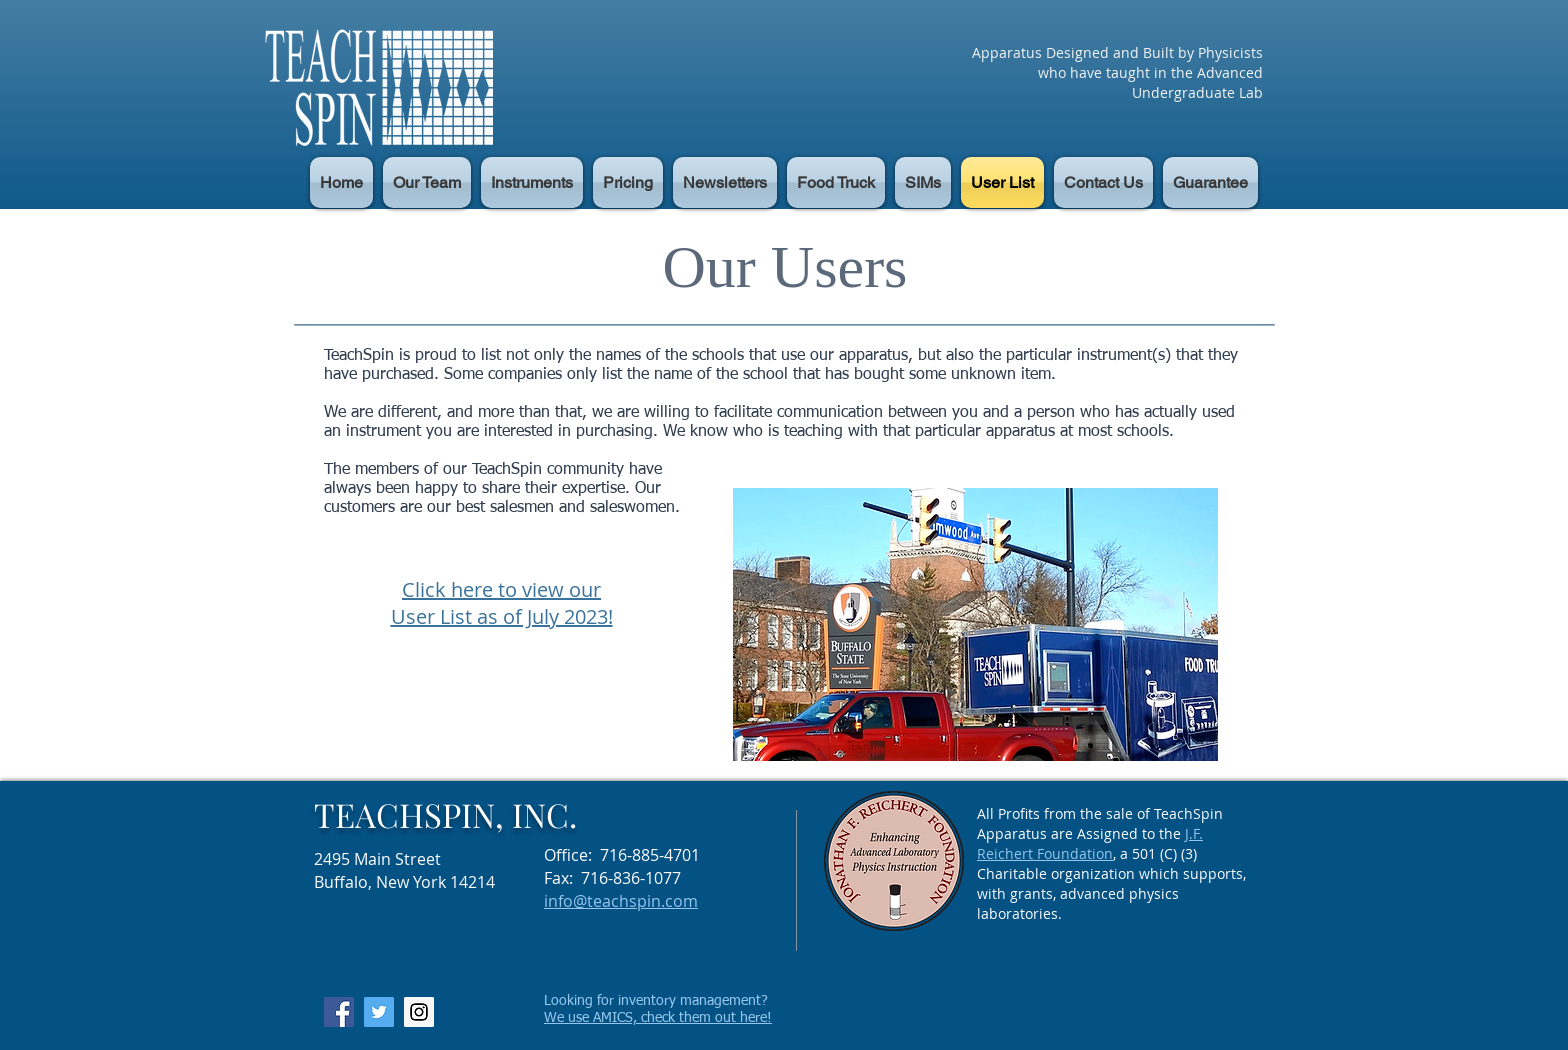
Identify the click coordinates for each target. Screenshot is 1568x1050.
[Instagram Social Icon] (419, 1012)
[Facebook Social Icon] (339, 1012)
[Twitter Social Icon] (379, 1012)
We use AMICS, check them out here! (658, 1018)
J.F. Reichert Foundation (1090, 843)
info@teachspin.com (621, 901)
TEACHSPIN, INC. (445, 814)
